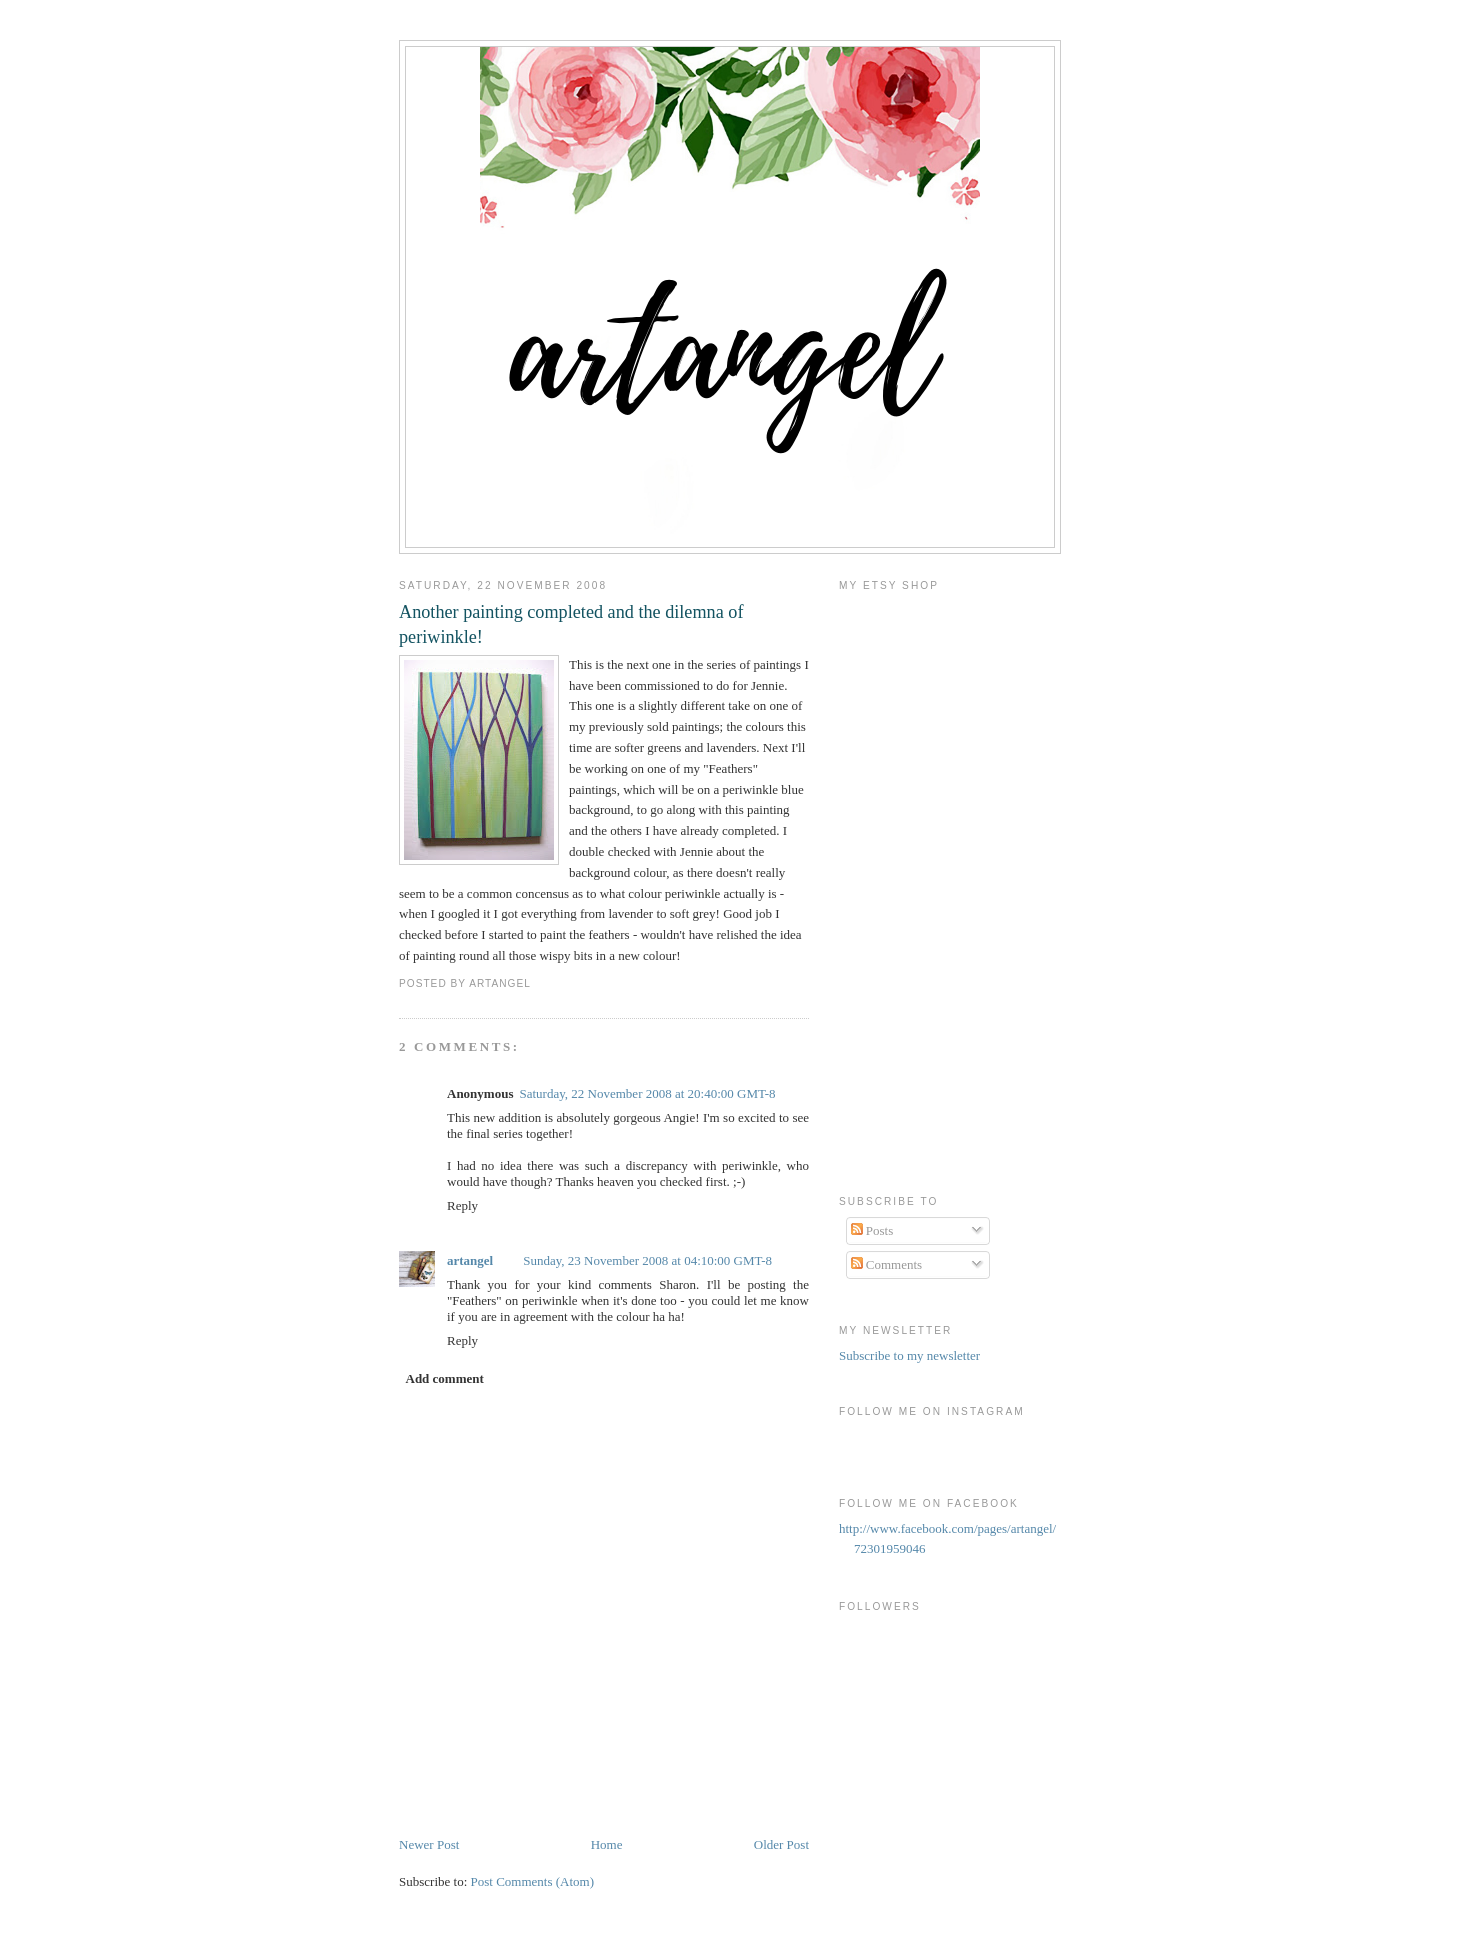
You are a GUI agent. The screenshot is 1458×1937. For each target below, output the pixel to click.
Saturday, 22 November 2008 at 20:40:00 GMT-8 (647, 1093)
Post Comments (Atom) (533, 1881)
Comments (887, 1264)
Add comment (445, 1378)
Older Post (781, 1844)
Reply (462, 1205)
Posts (872, 1230)
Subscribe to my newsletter (909, 1355)
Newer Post (429, 1844)
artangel (470, 1260)
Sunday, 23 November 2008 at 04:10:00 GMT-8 (647, 1260)
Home (607, 1844)
